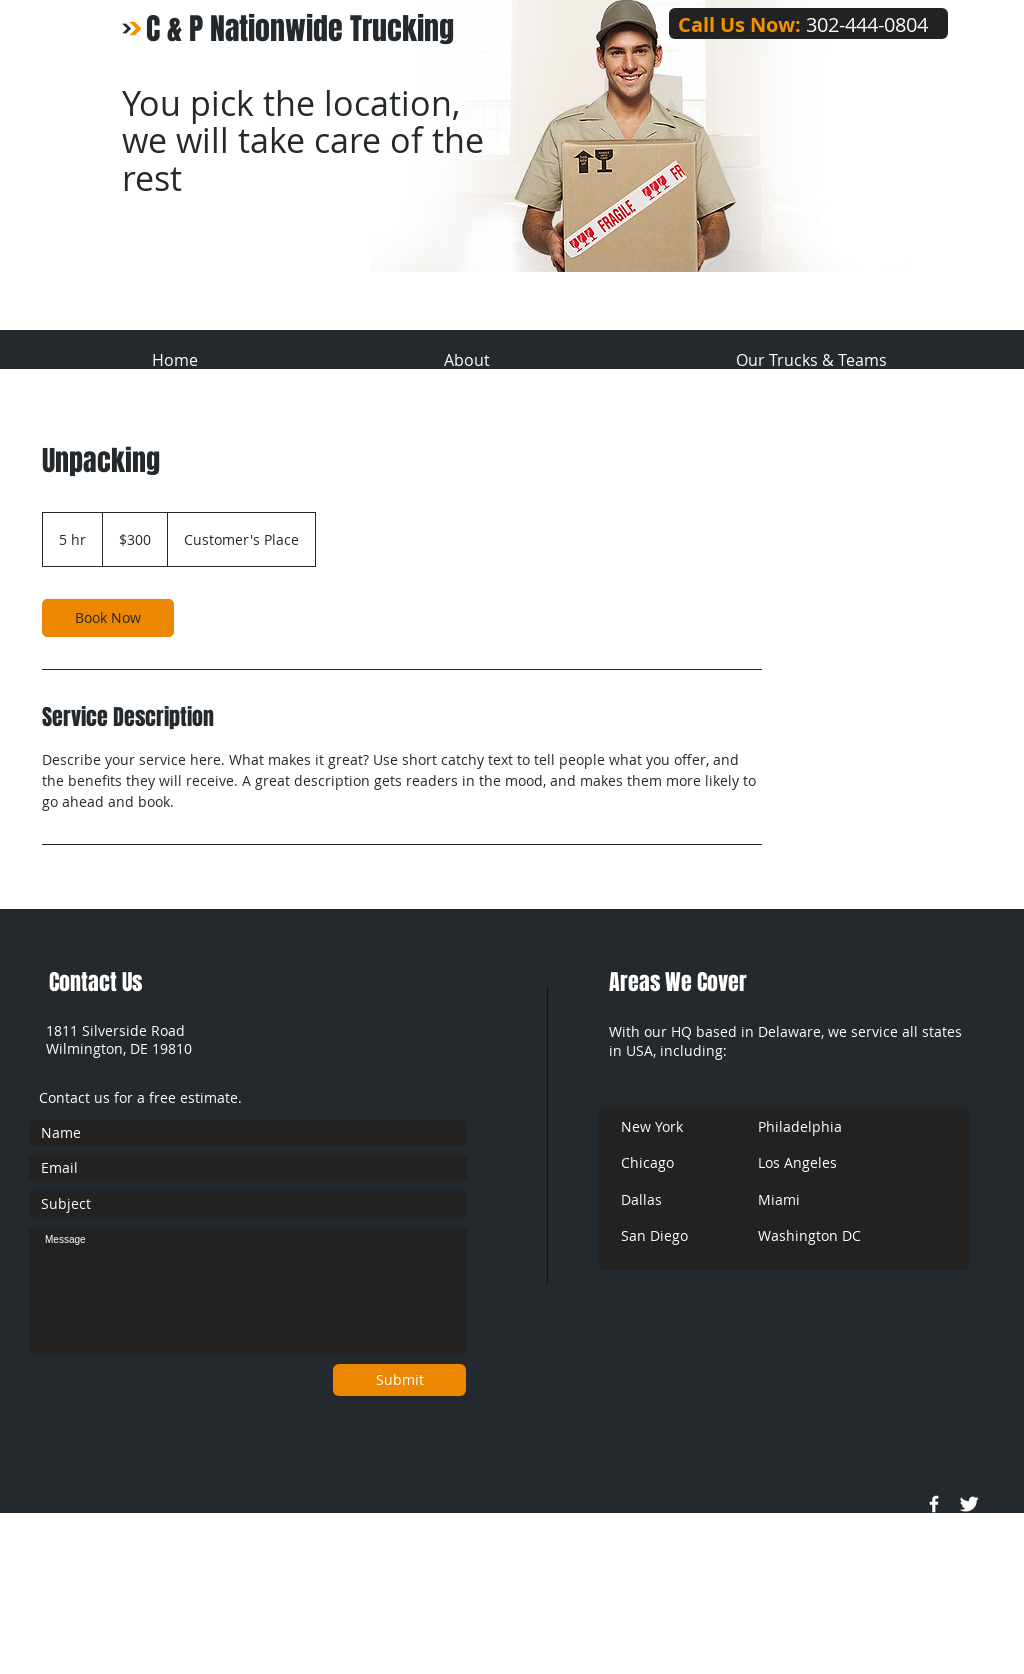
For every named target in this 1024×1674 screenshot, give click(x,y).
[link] (108, 618)
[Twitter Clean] (969, 1504)
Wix (418, 1665)
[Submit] (399, 1380)
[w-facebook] (934, 1504)
